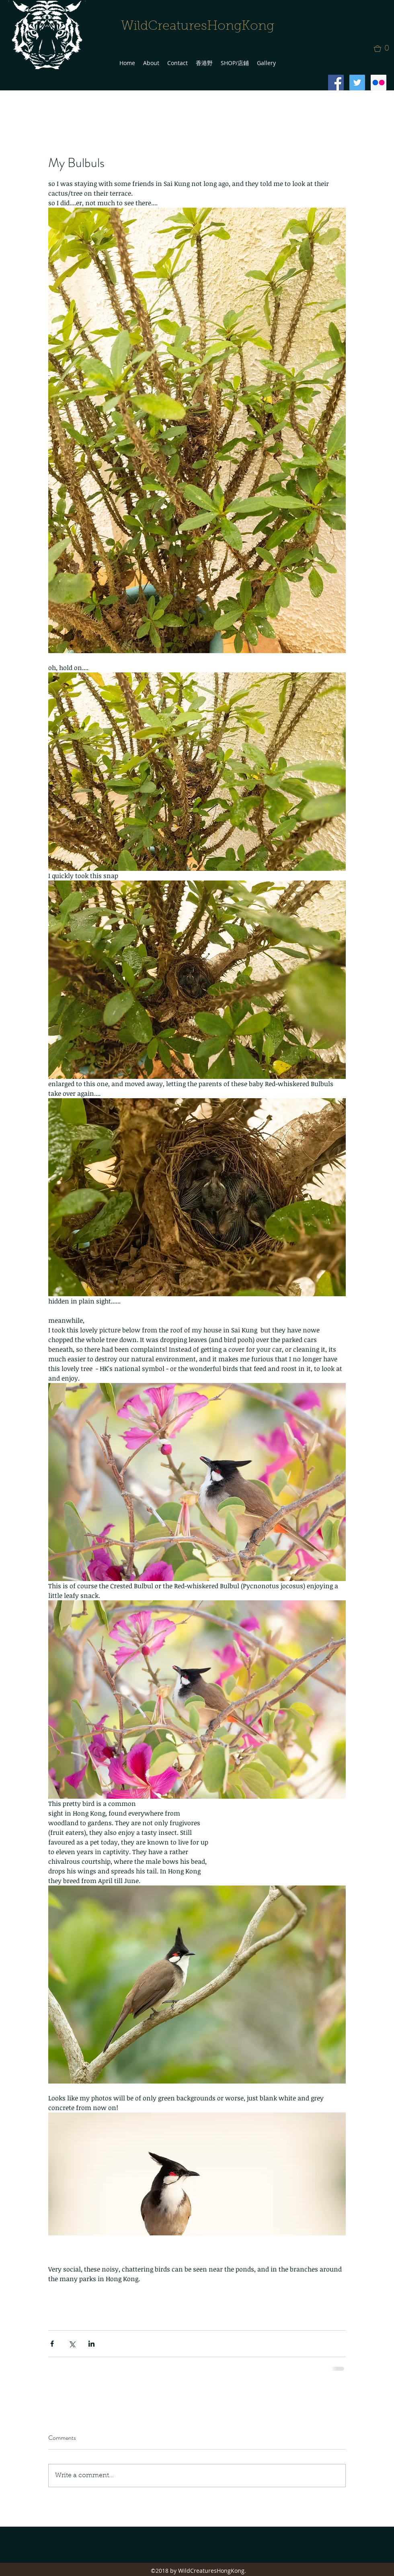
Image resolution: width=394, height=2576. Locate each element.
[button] (384, 48)
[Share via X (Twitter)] (72, 2343)
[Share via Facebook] (52, 2343)
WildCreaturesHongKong (197, 26)
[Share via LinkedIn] (91, 2343)
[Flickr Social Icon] (378, 82)
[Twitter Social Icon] (357, 82)
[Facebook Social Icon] (336, 82)
